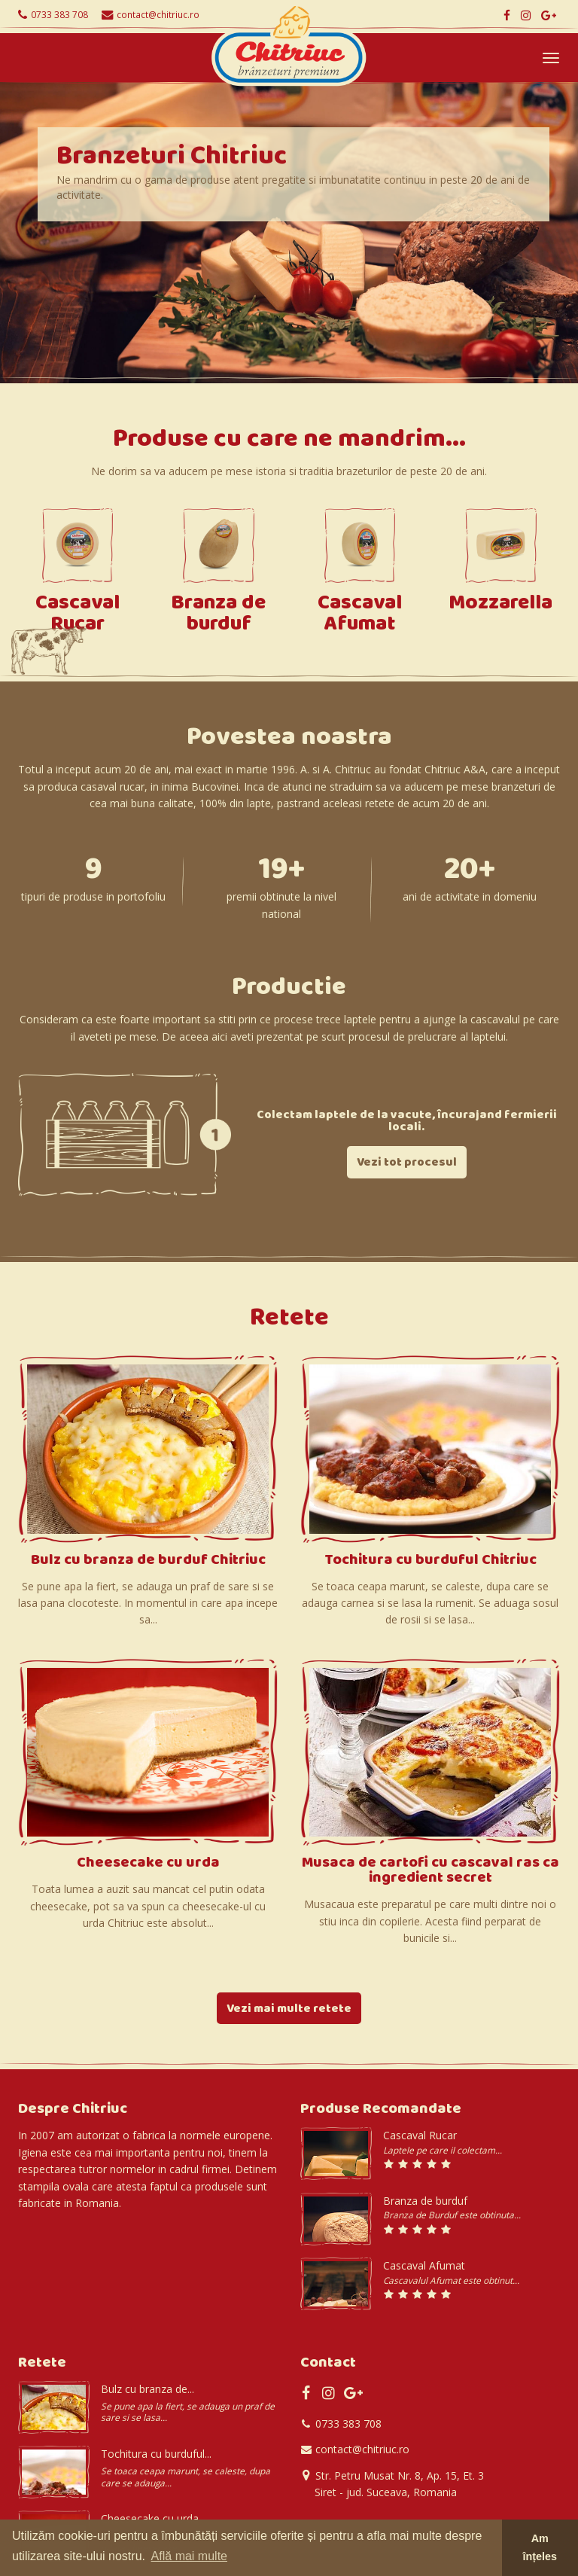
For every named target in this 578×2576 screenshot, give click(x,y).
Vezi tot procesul (407, 1163)
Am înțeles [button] (540, 2547)
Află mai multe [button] (189, 2556)
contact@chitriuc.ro (158, 14)
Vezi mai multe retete (289, 2010)
